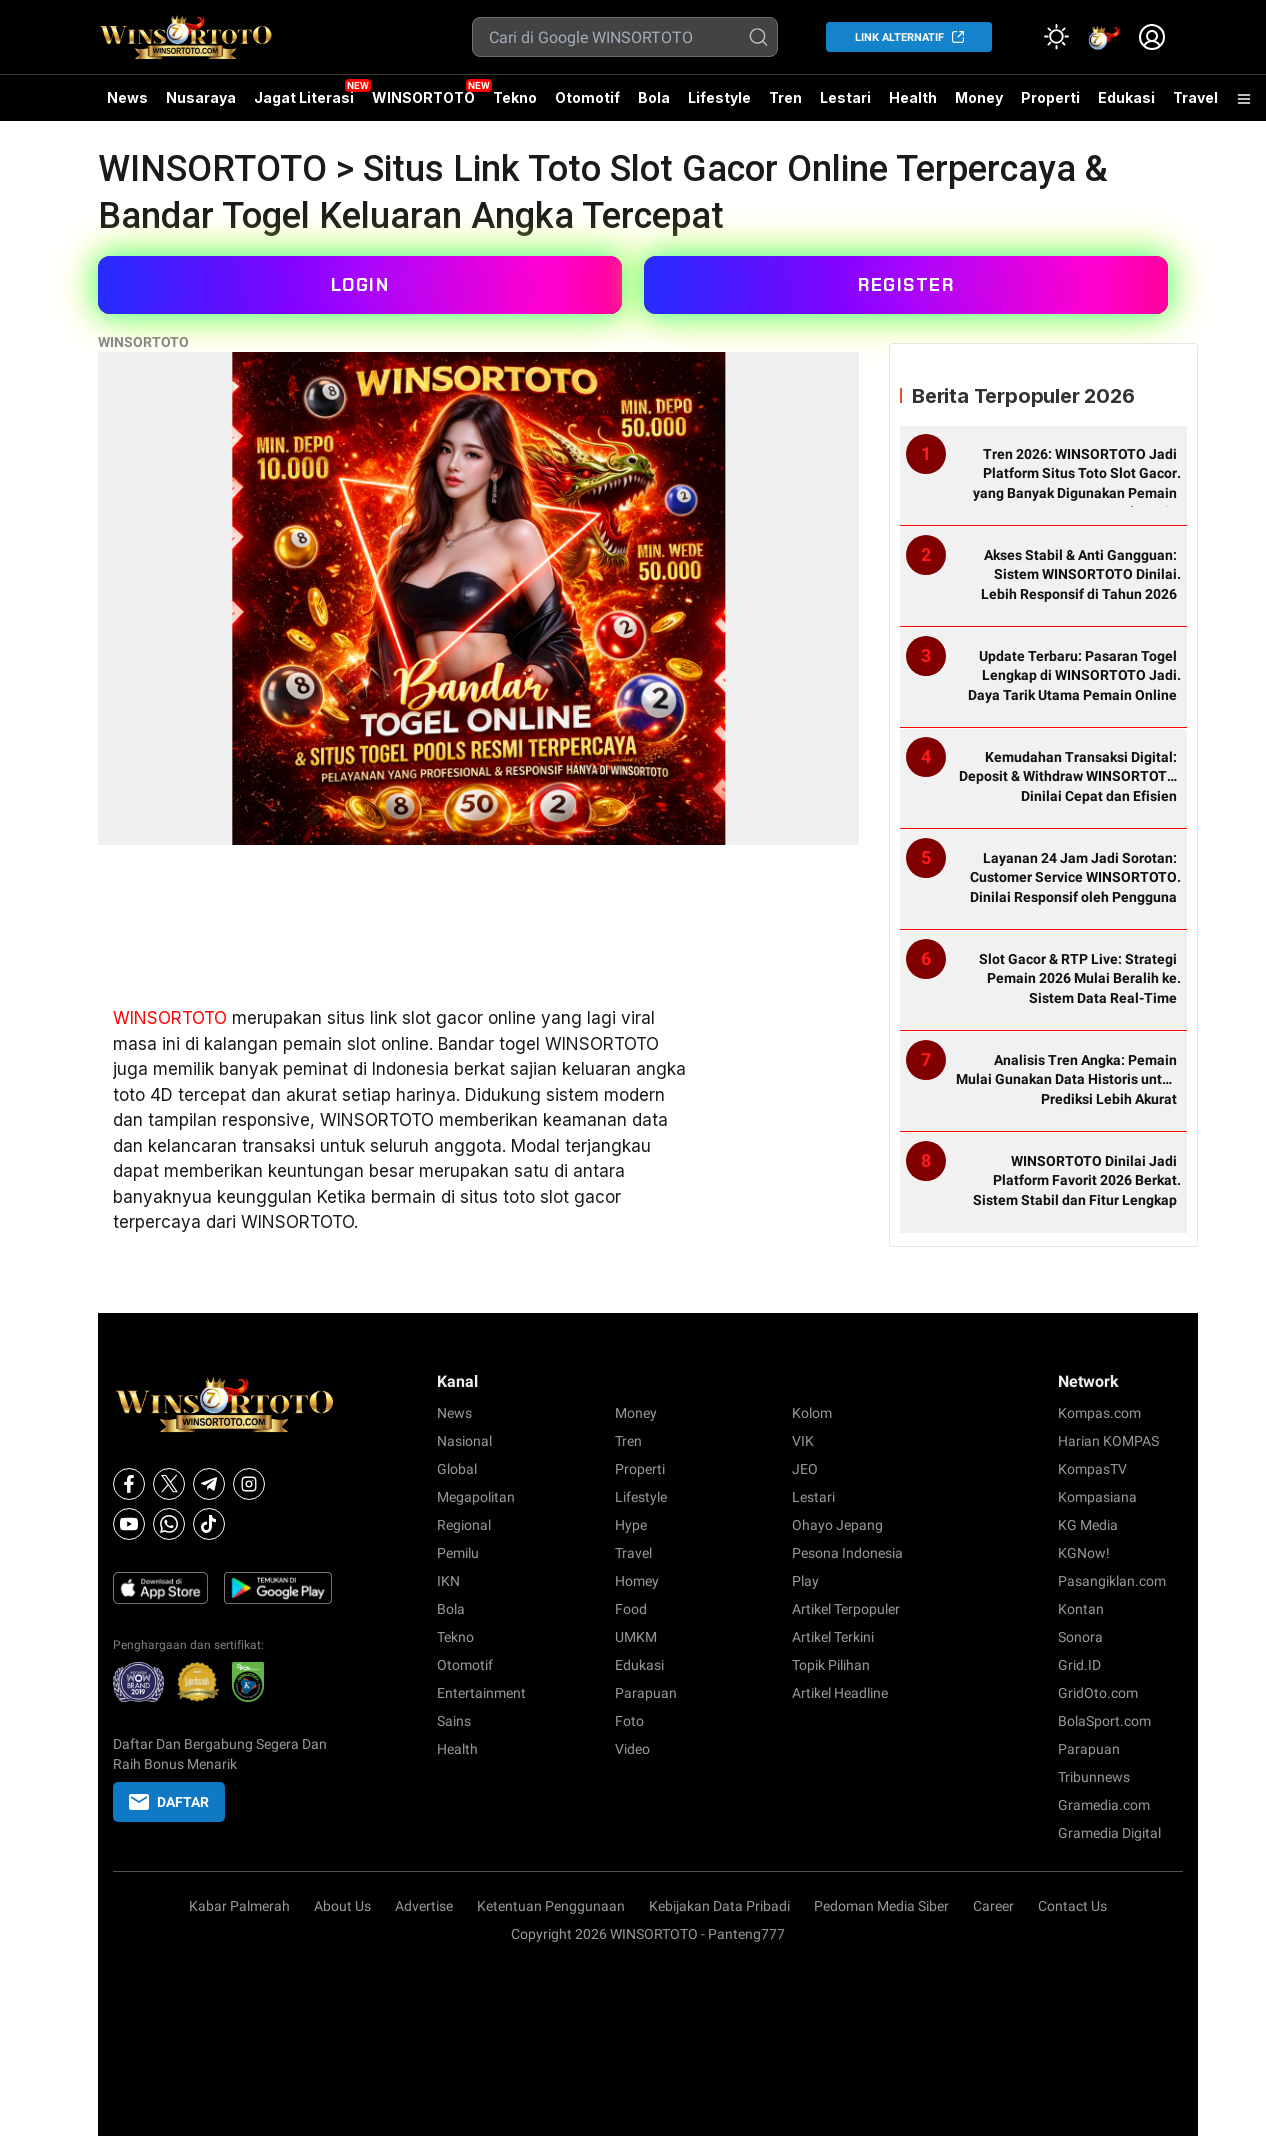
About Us (342, 1906)
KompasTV (1092, 1469)
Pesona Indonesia (847, 1553)
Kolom (812, 1413)
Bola (654, 97)
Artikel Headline (840, 1693)
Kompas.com (1099, 1413)
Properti (1050, 97)
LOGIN (360, 285)
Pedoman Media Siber (881, 1906)
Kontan (1081, 1609)
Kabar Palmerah (239, 1906)
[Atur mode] (1056, 37)
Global (457, 1469)
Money (979, 97)
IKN (448, 1581)
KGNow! (1084, 1553)
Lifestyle (719, 97)
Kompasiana (1097, 1497)
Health (913, 97)
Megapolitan (476, 1497)
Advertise (424, 1906)
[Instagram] (249, 1484)
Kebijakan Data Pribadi (719, 1906)
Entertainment (481, 1693)
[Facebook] (129, 1484)
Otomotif (587, 97)
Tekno (515, 97)
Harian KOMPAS (1108, 1441)
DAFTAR (169, 1802)
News (127, 97)
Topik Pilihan (831, 1665)
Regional (464, 1525)
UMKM (636, 1637)
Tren (785, 97)
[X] (169, 1484)
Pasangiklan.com (1112, 1581)
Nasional (464, 1441)
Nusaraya (201, 97)
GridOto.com (1098, 1693)
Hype (631, 1525)
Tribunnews (1094, 1777)
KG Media (1088, 1525)
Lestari (845, 105)
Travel (1195, 97)
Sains (454, 1721)
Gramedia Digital (1109, 1833)
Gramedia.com (1104, 1805)
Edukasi (1126, 97)
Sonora (1080, 1637)
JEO (805, 1469)
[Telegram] (209, 1484)
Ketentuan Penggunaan (551, 1906)
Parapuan (646, 1693)
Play (805, 1581)
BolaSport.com (1104, 1721)
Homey (637, 1581)
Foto (629, 1721)
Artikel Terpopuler (846, 1609)
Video (632, 1749)
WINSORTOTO (423, 97)
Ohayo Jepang (837, 1525)
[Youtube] (129, 1524)
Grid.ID (1079, 1665)
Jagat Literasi (304, 97)
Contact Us (1072, 1906)
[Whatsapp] (169, 1524)
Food (631, 1609)
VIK (803, 1441)
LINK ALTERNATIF (899, 37)
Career (993, 1906)
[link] (1104, 37)
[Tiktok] (209, 1524)
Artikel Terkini (833, 1637)
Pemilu (458, 1553)
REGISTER (906, 285)
